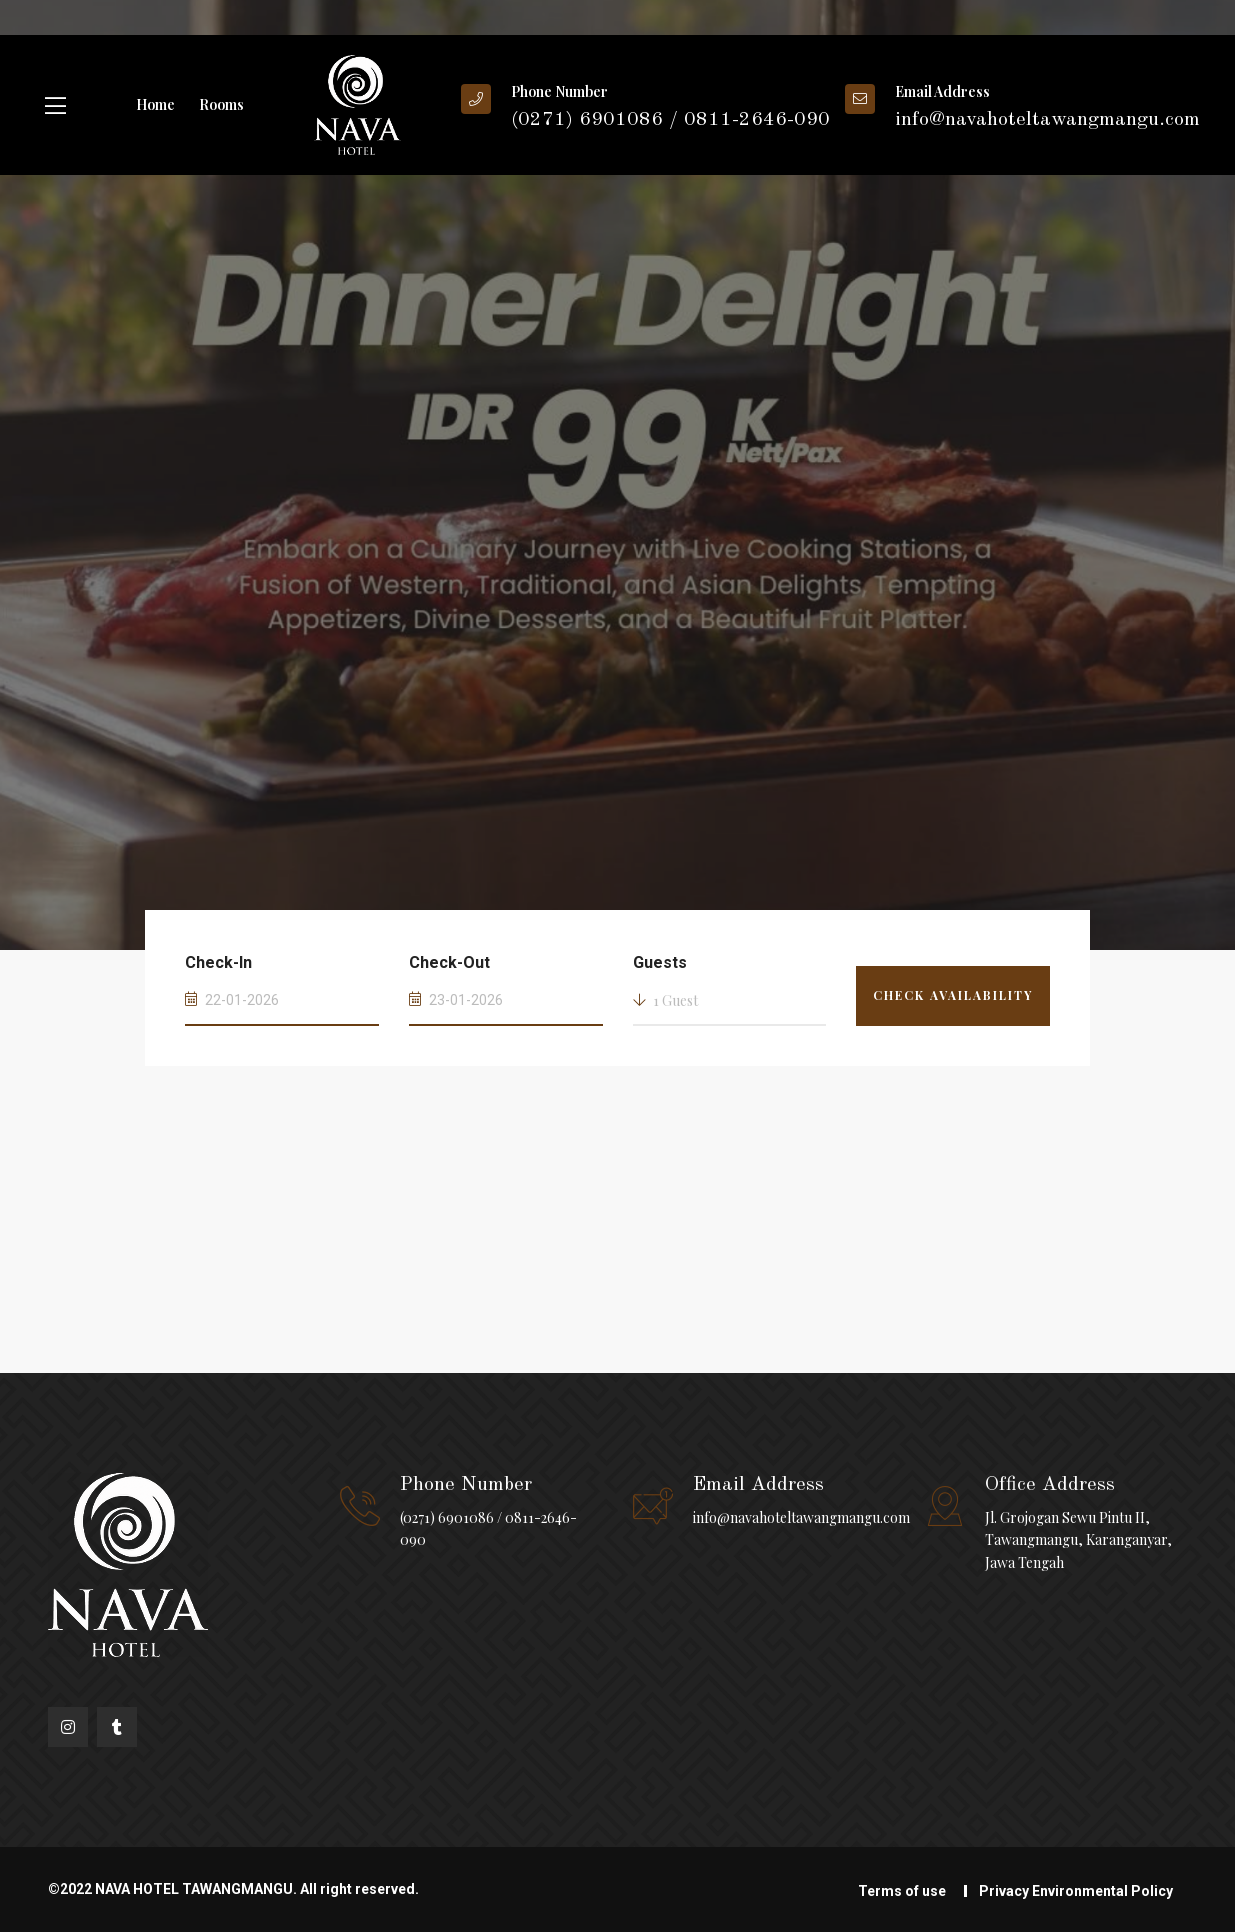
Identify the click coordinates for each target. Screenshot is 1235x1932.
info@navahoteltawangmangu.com (801, 1517)
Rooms (221, 104)
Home (155, 104)
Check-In (218, 962)
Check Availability (953, 995)
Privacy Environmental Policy (1076, 1891)
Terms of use (902, 1891)
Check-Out (449, 962)
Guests (660, 962)
